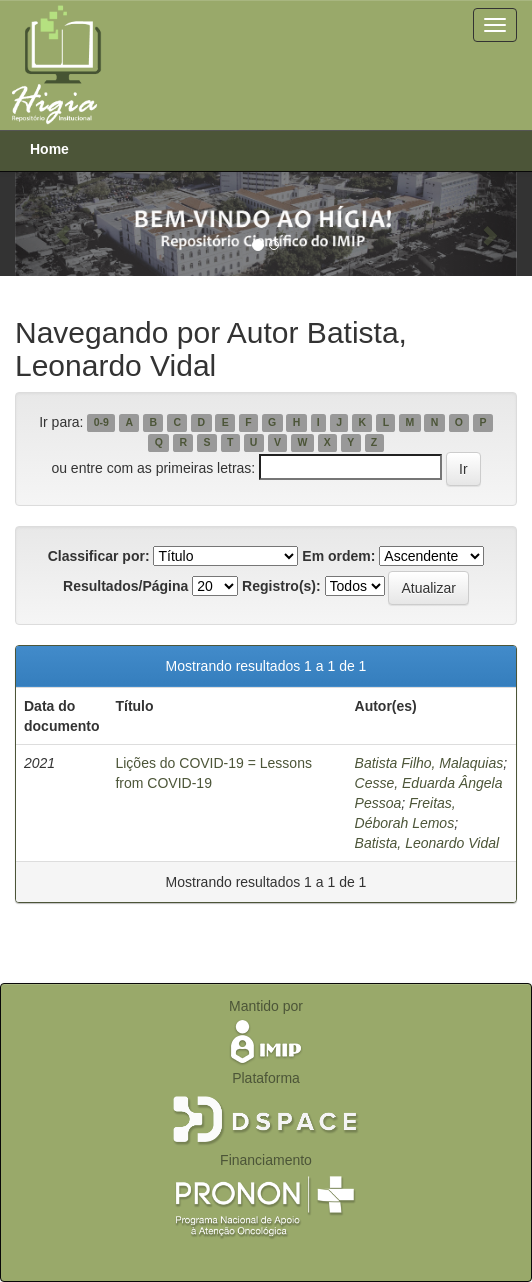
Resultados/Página (125, 586)
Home (49, 149)
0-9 (101, 423)
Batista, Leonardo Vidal (427, 843)
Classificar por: (99, 556)
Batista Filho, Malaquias (429, 763)
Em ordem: (338, 556)
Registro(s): (281, 586)
